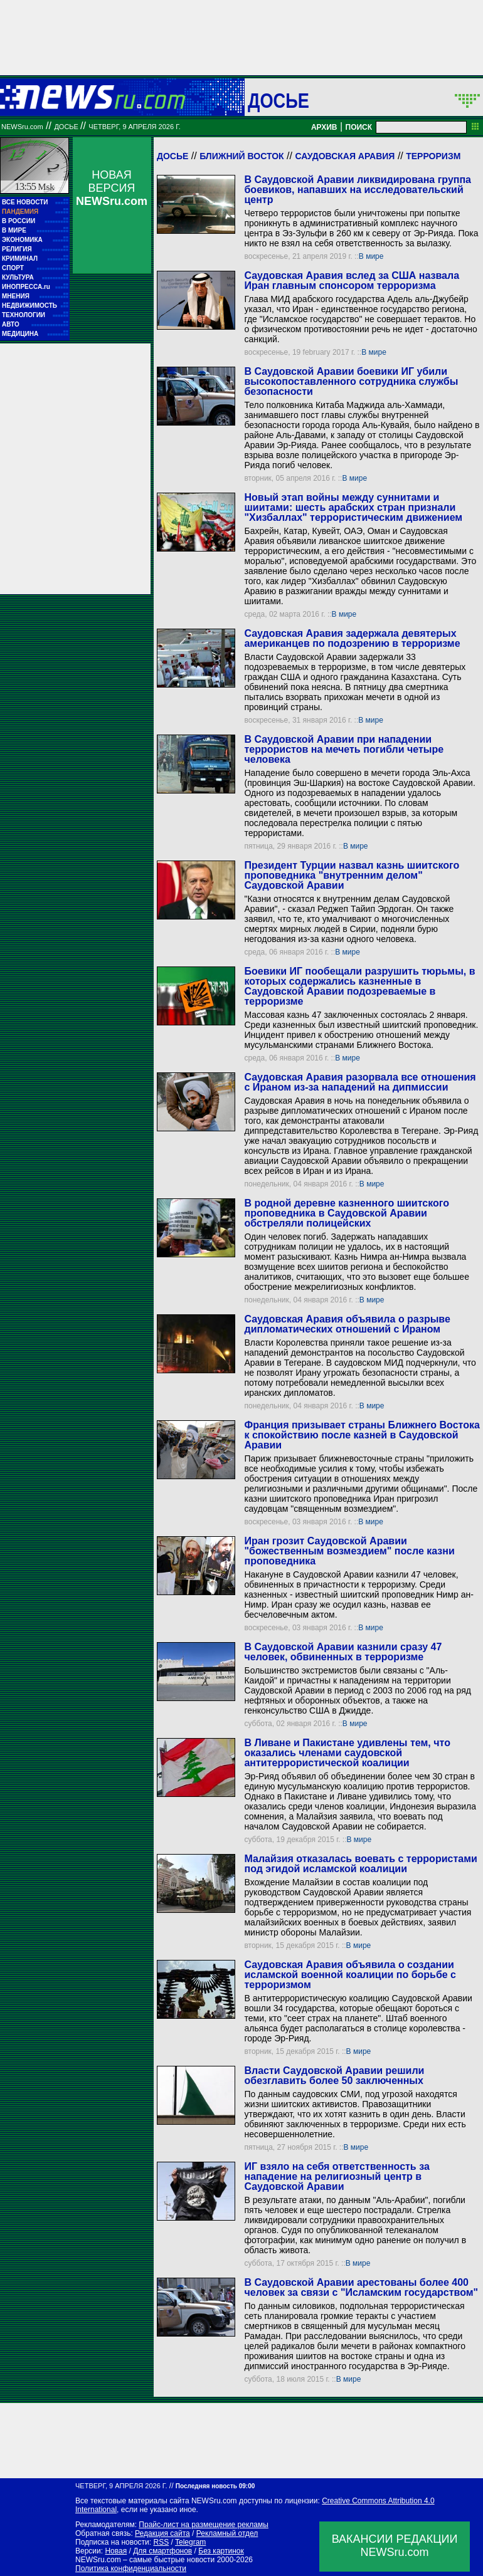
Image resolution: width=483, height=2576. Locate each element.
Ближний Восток (241, 156)
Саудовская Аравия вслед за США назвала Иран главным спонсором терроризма (351, 280)
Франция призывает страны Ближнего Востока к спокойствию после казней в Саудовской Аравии (361, 1435)
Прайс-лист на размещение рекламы (203, 2524)
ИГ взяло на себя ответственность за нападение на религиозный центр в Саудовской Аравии (336, 2176)
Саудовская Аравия (345, 156)
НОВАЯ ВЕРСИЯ (111, 188)
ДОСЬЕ (278, 100)
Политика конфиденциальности (130, 2568)
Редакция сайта (162, 2533)
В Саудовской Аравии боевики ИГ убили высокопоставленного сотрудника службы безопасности (351, 381)
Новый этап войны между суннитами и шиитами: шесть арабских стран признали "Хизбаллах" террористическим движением (353, 507)
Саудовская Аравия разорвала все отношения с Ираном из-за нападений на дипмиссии (359, 1082)
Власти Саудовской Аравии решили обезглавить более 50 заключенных (334, 2075)
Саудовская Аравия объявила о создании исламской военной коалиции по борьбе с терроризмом (350, 1974)
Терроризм (433, 156)
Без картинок (220, 2551)
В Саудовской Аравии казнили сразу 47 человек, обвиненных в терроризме (343, 1651)
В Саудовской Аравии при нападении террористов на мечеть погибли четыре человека (343, 749)
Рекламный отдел (227, 2533)
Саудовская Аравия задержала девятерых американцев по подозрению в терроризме (352, 638)
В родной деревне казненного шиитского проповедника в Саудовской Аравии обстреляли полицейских (346, 1213)
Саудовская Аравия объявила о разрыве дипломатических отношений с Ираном (347, 1324)
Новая (116, 2551)
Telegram (190, 2542)
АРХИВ (324, 127)
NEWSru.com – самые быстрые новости (145, 2559)
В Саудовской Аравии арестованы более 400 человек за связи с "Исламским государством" (361, 2287)
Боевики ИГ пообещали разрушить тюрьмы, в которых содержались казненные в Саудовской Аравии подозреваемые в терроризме (359, 986)
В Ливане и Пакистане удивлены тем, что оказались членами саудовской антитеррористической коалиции (347, 1752)
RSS (161, 2542)
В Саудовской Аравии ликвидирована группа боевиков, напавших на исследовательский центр (357, 189)
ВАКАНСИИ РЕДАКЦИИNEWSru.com (395, 2545)
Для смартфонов (162, 2551)
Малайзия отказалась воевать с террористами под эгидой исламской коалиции (360, 1863)
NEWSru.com (22, 126)
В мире (371, 256)
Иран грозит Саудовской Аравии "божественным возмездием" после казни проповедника (349, 1551)
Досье (172, 156)
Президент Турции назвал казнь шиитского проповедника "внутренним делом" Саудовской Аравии (351, 875)
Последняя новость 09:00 (215, 2486)
